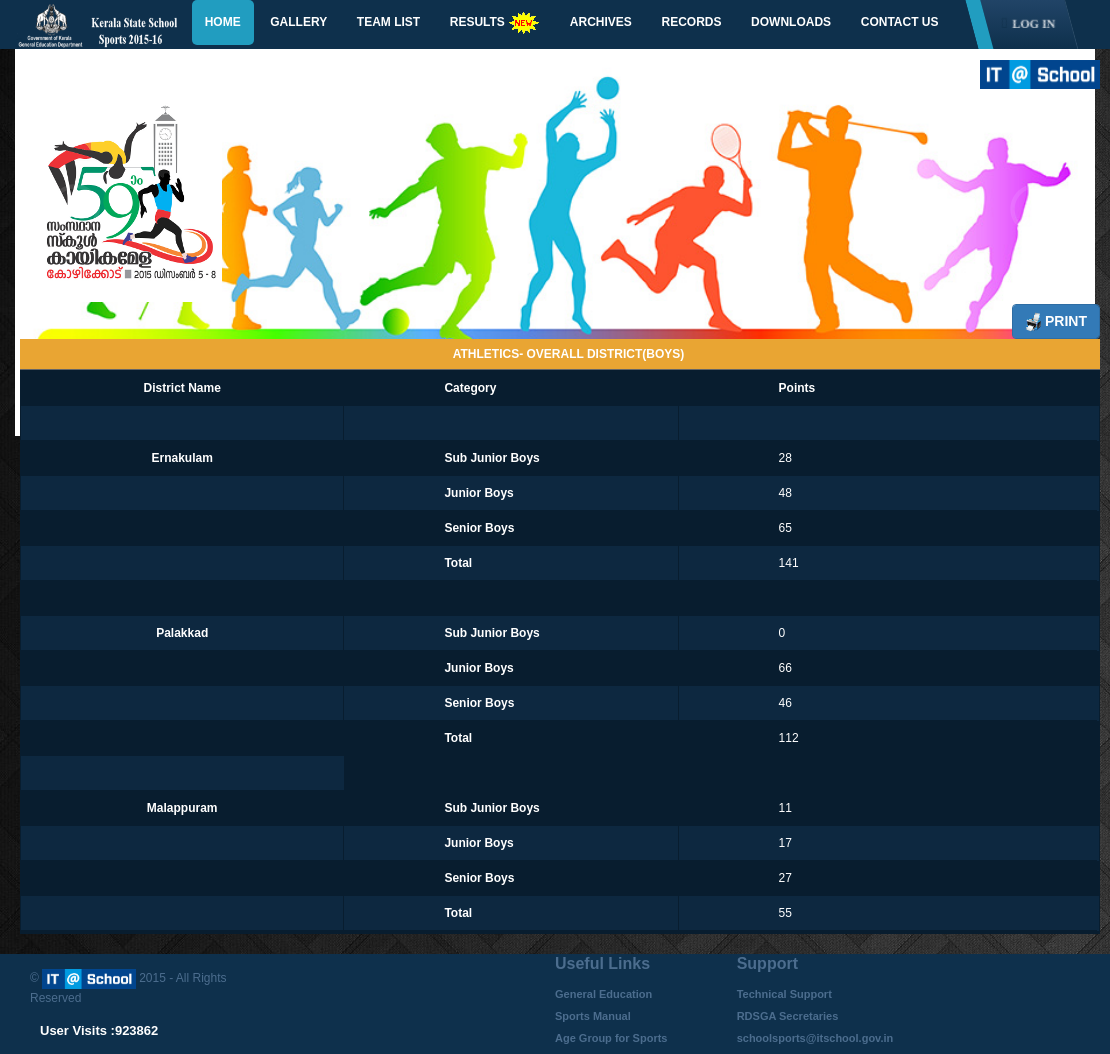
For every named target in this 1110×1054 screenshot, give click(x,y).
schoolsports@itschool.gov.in (815, 1038)
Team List (388, 22)
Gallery (298, 22)
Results (495, 23)
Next (1046, 233)
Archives (601, 22)
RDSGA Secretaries (788, 1016)
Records (691, 22)
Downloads (791, 22)
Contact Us (900, 22)
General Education (603, 994)
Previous (75, 209)
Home (223, 22)
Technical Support (784, 994)
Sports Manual (593, 1016)
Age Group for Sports (611, 1038)
